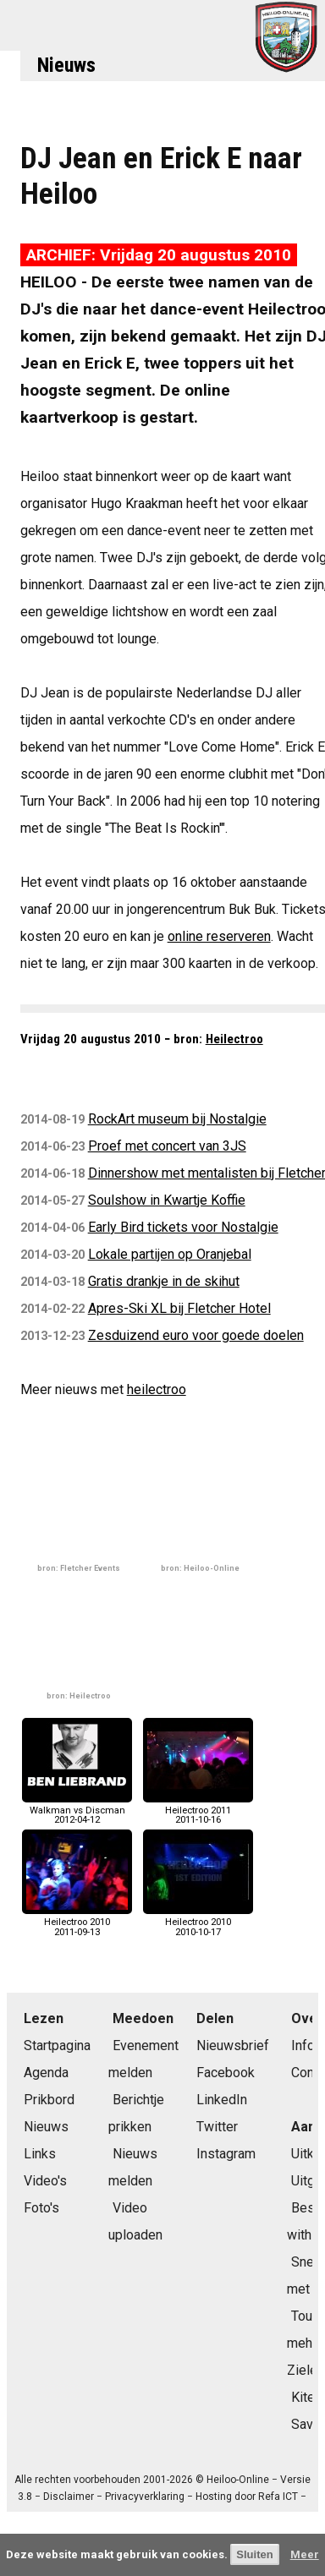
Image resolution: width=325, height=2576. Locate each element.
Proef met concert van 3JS (167, 1146)
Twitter (217, 2127)
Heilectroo (234, 1039)
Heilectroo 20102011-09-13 (77, 1922)
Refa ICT (278, 2496)
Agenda (46, 2073)
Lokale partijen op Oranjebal (169, 1254)
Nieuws (66, 65)
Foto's (41, 2208)
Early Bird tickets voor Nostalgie (183, 1227)
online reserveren (219, 936)
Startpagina (57, 2045)
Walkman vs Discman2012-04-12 (77, 1810)
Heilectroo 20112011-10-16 (198, 1810)
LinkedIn (221, 2100)
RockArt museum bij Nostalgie (177, 1119)
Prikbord (49, 2100)
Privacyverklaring (145, 2496)
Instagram (226, 2154)
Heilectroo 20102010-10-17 (198, 1922)
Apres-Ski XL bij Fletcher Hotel (179, 1308)
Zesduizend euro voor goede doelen (196, 1335)
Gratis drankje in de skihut (164, 1281)
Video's (45, 2181)
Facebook (225, 2073)
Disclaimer (68, 2496)
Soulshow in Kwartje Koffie (166, 1200)
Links (40, 2154)
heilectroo (156, 1389)
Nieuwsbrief (232, 2045)
